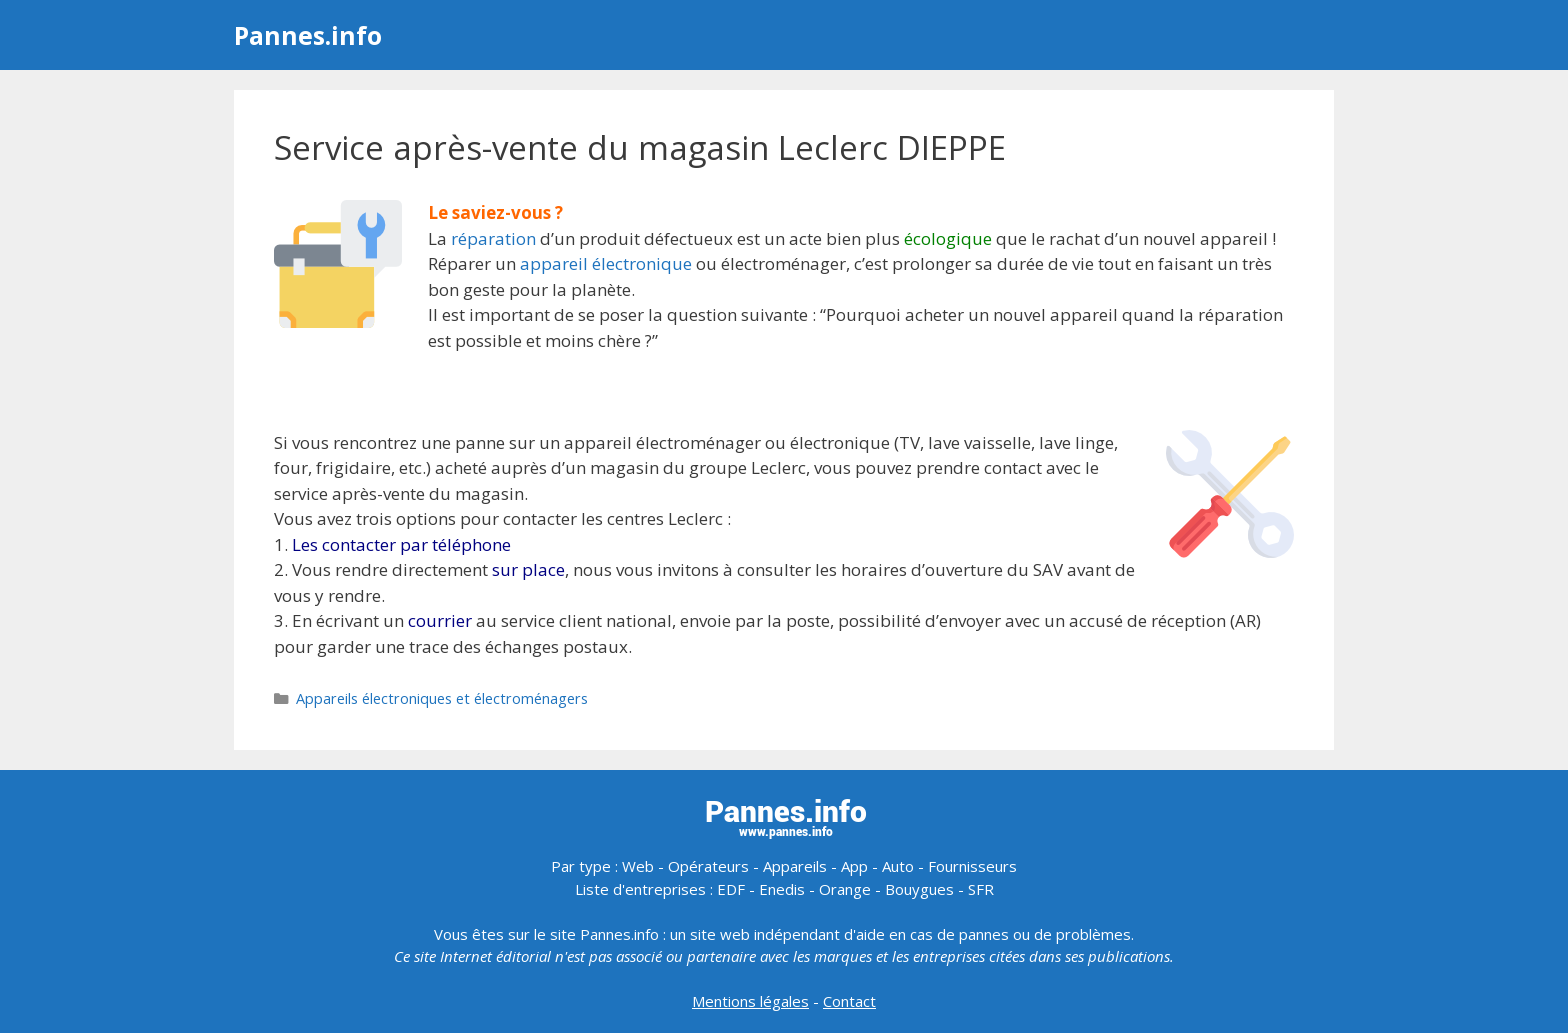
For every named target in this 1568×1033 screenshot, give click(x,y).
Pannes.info (308, 35)
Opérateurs (708, 866)
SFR (981, 889)
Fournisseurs (972, 866)
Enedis (782, 889)
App (854, 866)
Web (638, 866)
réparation (493, 238)
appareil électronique (606, 263)
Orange (845, 889)
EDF (731, 889)
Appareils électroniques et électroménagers (442, 698)
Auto (898, 866)
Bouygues (919, 889)
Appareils (795, 866)
